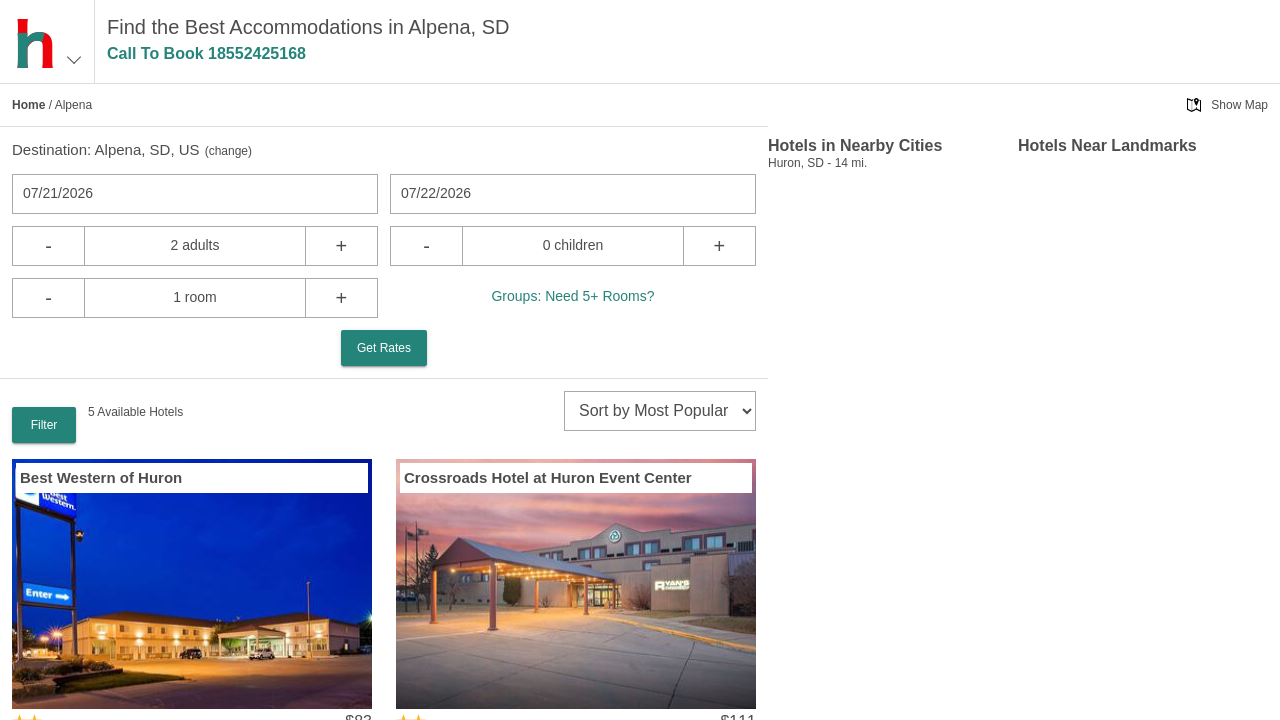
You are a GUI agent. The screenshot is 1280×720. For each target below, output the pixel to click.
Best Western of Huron (101, 477)
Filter (44, 425)
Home (28, 105)
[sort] (660, 411)
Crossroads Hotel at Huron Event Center (548, 477)
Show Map (1239, 105)
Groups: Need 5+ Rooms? (572, 296)
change (228, 151)
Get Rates (384, 348)
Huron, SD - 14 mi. (817, 163)
